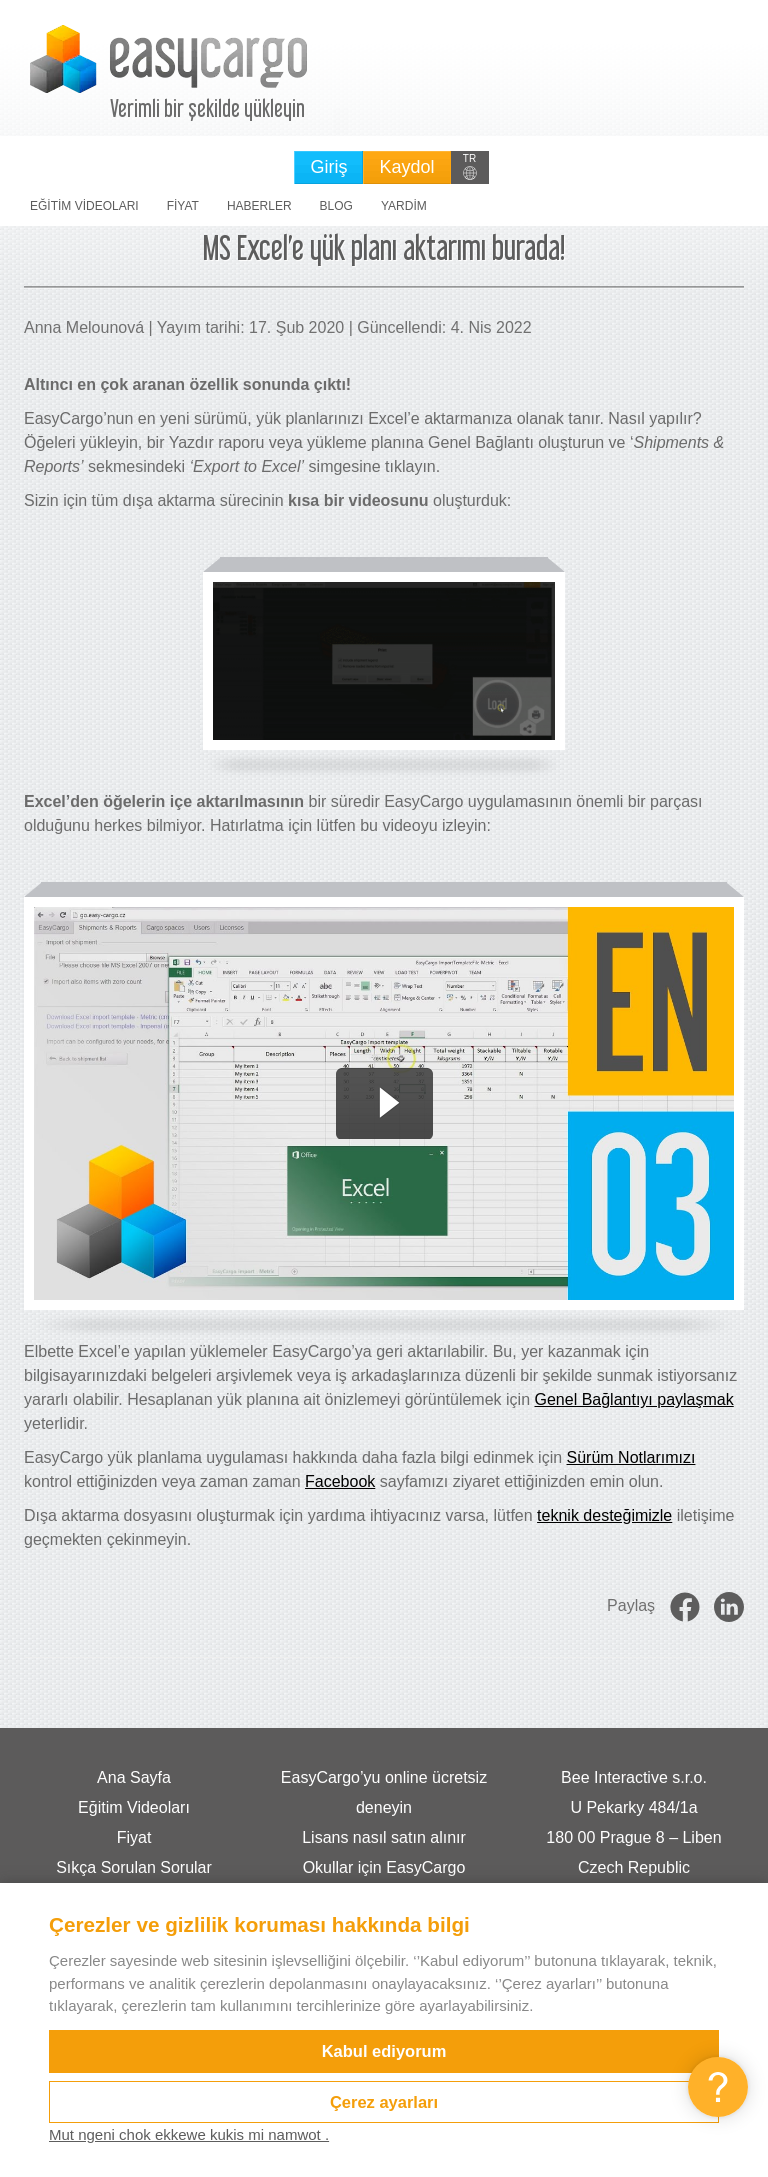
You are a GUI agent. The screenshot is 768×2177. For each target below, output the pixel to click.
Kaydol (406, 167)
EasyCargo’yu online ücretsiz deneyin (384, 1792)
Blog (336, 206)
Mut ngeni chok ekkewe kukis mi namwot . (189, 2134)
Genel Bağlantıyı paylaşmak (634, 1399)
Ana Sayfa (134, 1777)
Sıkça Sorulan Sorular (134, 1867)
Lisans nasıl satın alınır (384, 1837)
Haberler (259, 206)
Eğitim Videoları (84, 206)
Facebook (340, 1481)
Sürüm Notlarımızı (631, 1457)
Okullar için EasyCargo (384, 1867)
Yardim (404, 206)
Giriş (328, 167)
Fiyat (183, 206)
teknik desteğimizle (604, 1515)
